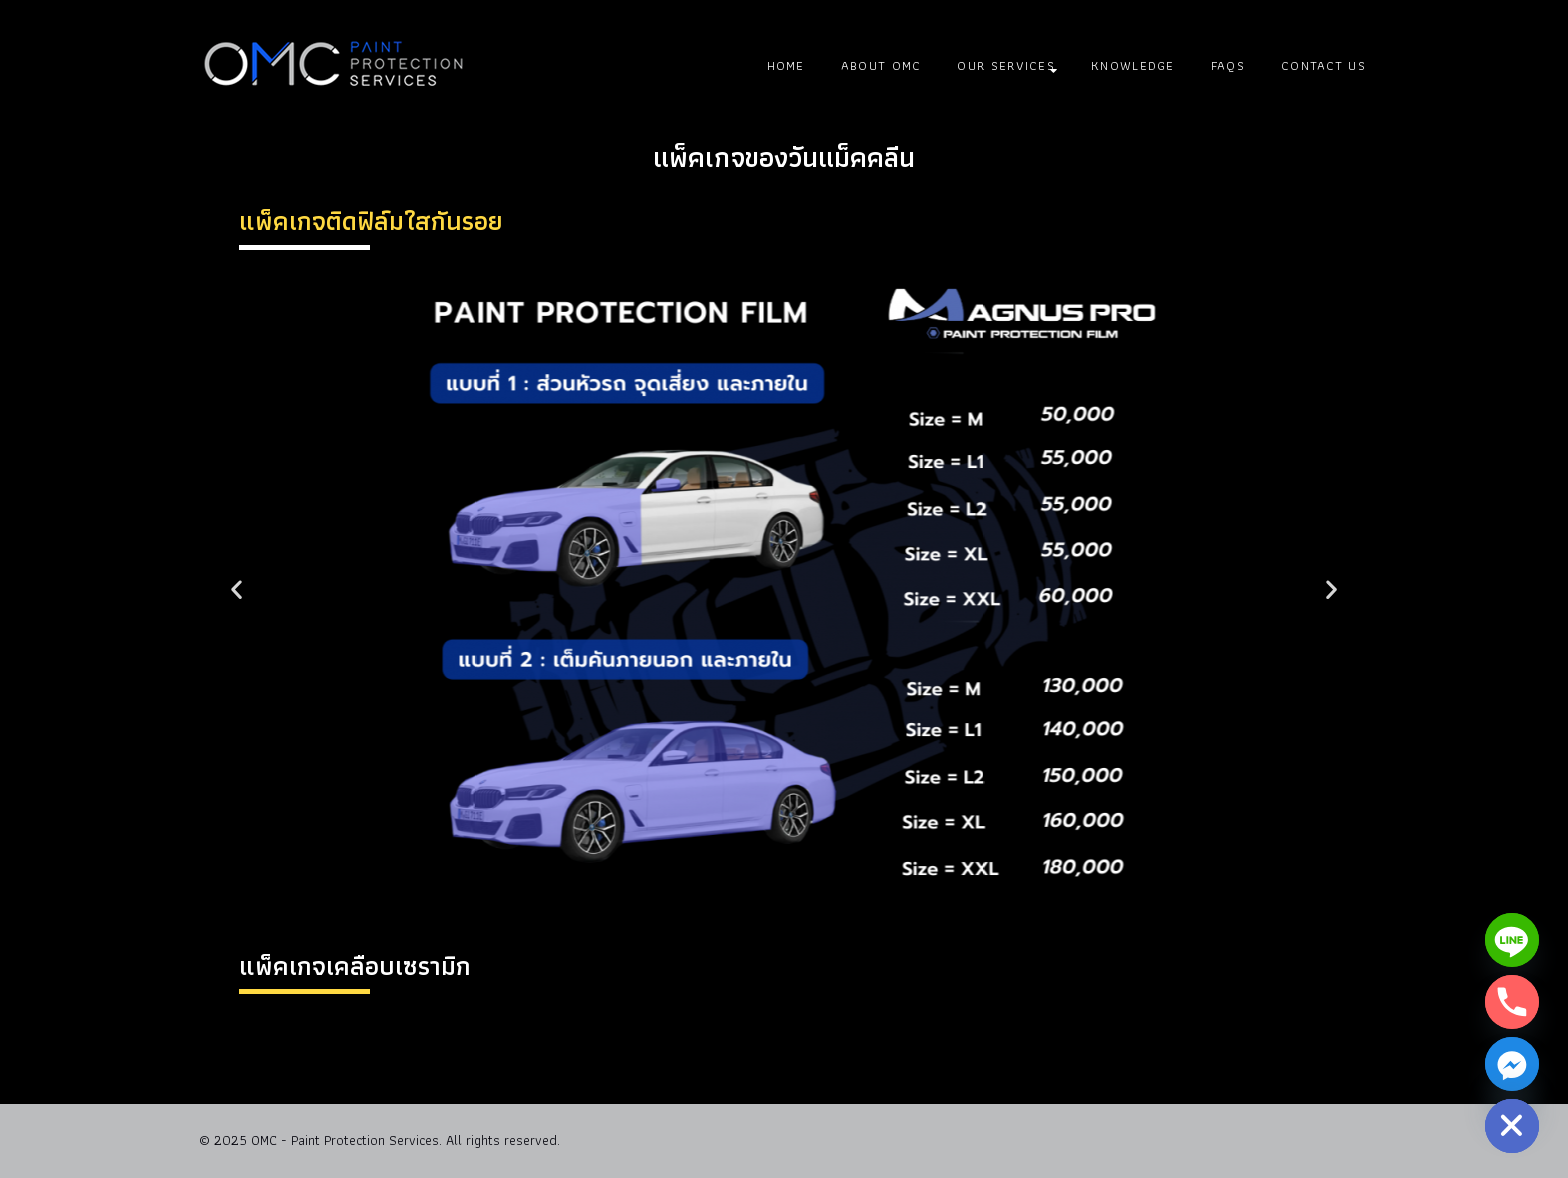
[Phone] (1512, 1002)
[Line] (1512, 940)
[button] (236, 588)
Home (786, 65)
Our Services (1006, 65)
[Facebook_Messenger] (1512, 1064)
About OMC (881, 65)
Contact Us (1323, 65)
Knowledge (1133, 65)
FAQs (1228, 65)
